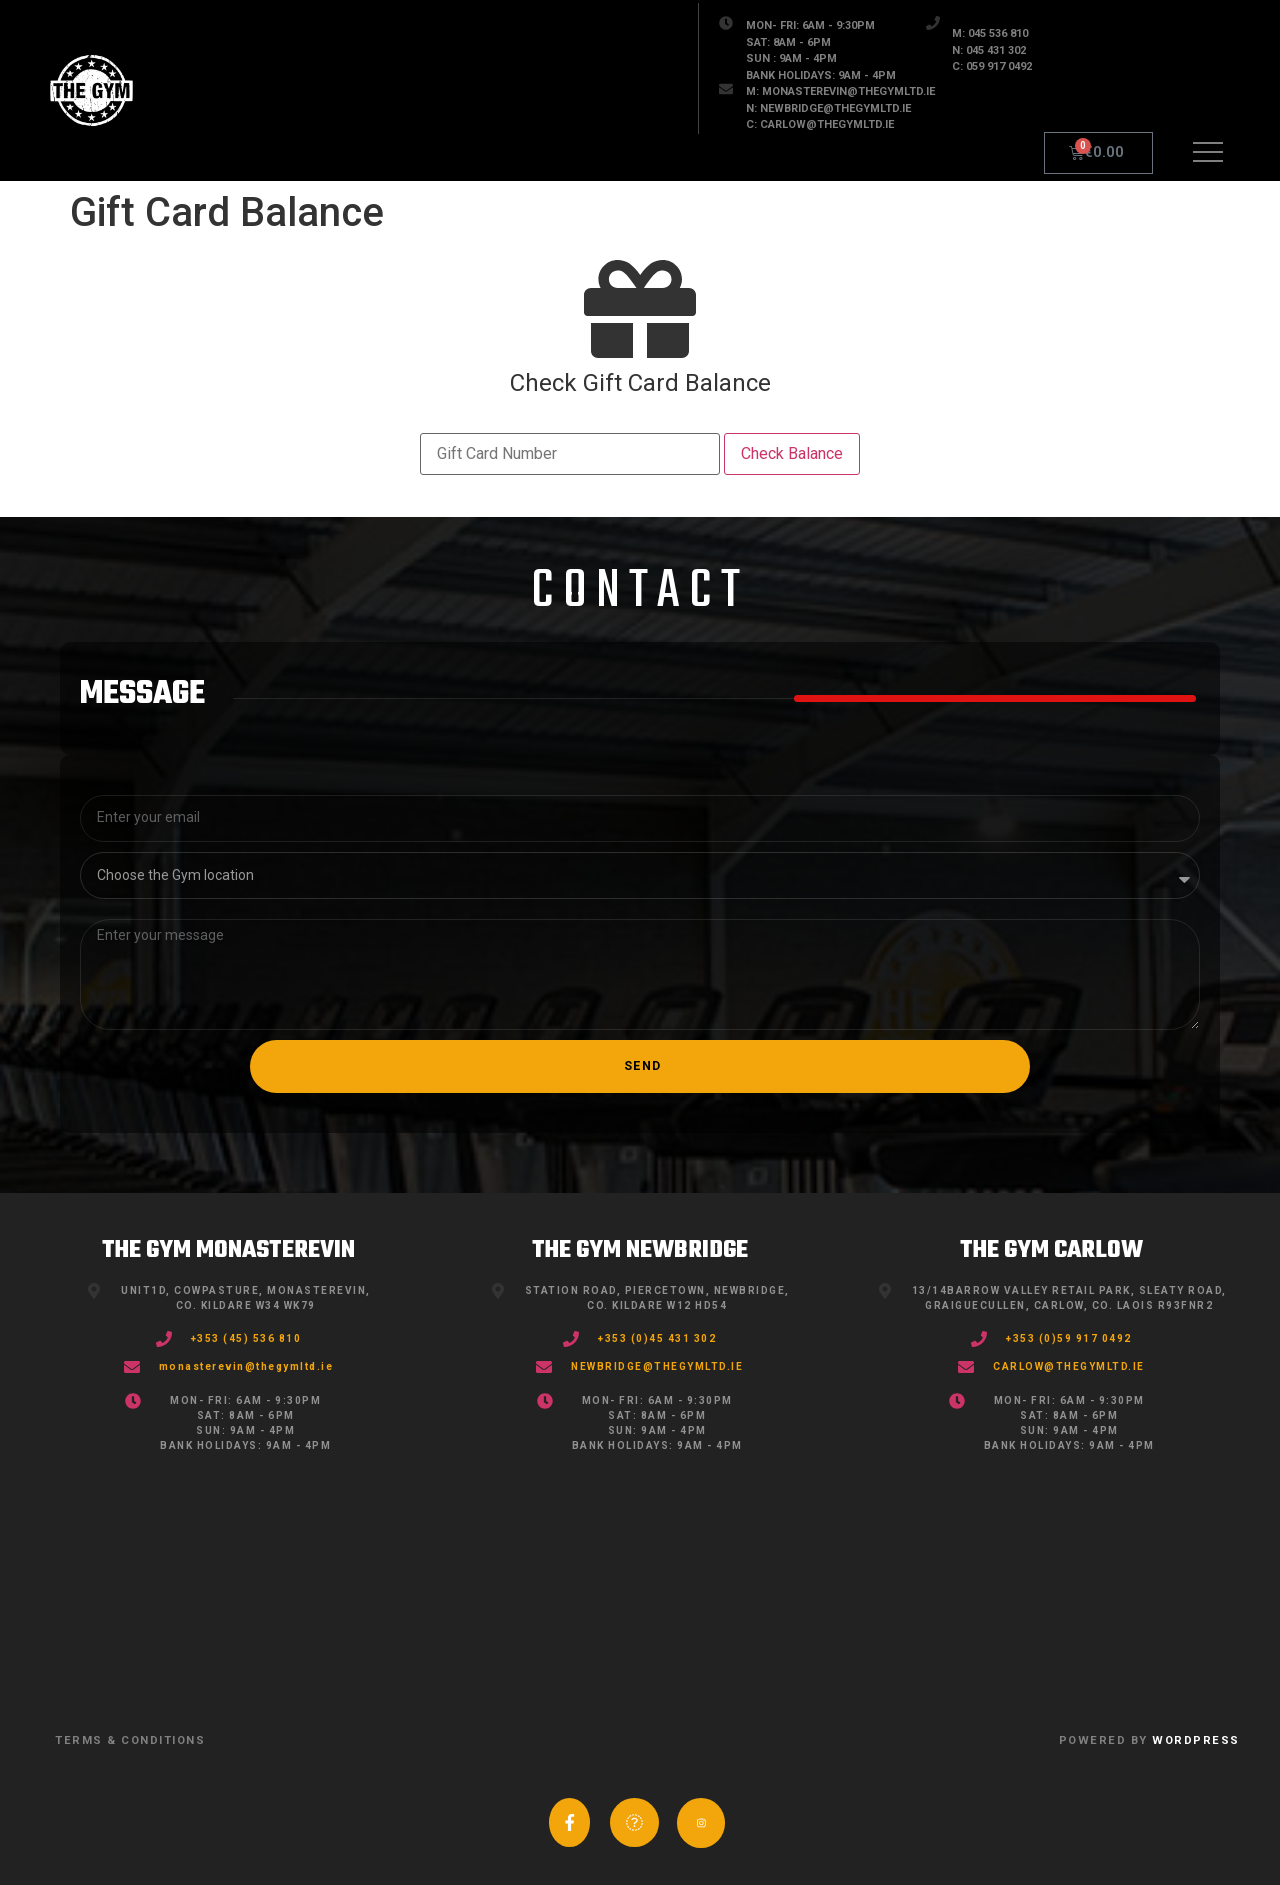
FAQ (628, 111)
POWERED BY (1149, 1740)
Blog (514, 111)
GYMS (266, 111)
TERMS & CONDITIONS (130, 1740)
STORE (392, 111)
